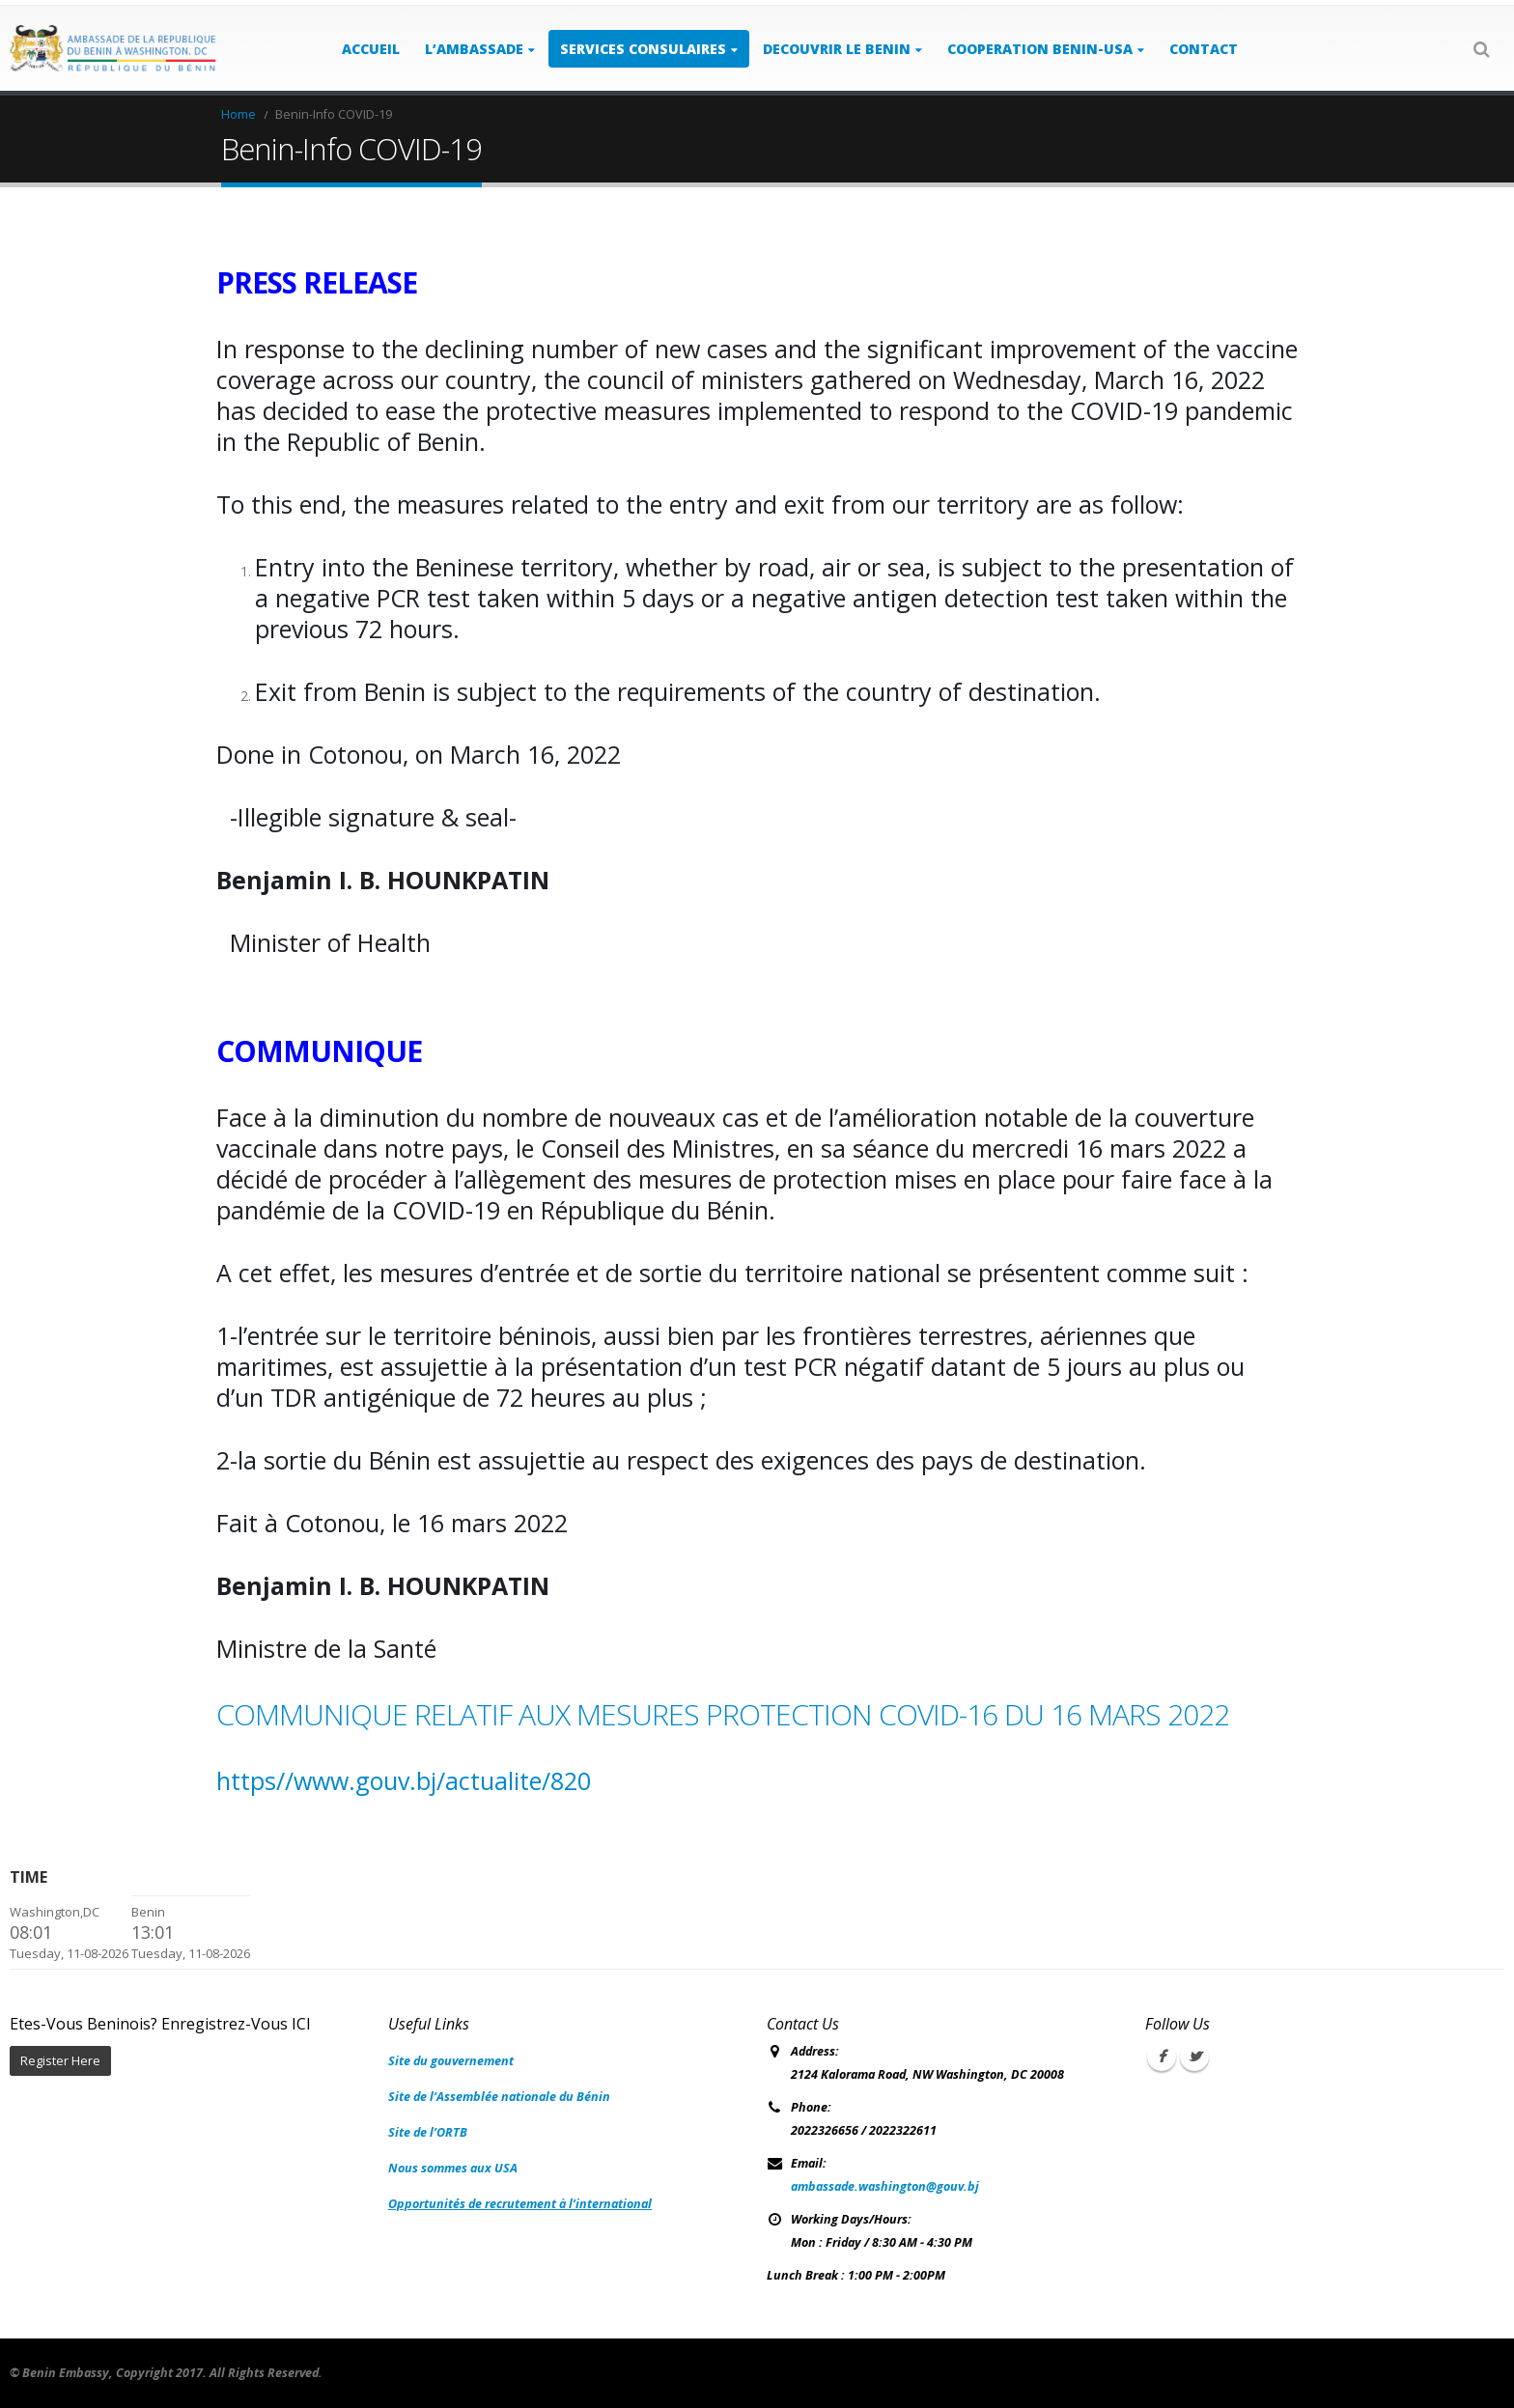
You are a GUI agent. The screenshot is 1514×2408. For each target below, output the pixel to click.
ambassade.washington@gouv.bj (885, 2186)
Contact (1203, 49)
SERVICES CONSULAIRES (643, 49)
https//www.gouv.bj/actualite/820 (403, 1780)
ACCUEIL (371, 49)
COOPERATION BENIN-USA (1040, 49)
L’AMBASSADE (474, 49)
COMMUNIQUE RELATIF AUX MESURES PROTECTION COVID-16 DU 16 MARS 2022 (722, 1714)
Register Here (60, 2061)
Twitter (1194, 2056)
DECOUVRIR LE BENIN (837, 49)
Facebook (1161, 2056)
